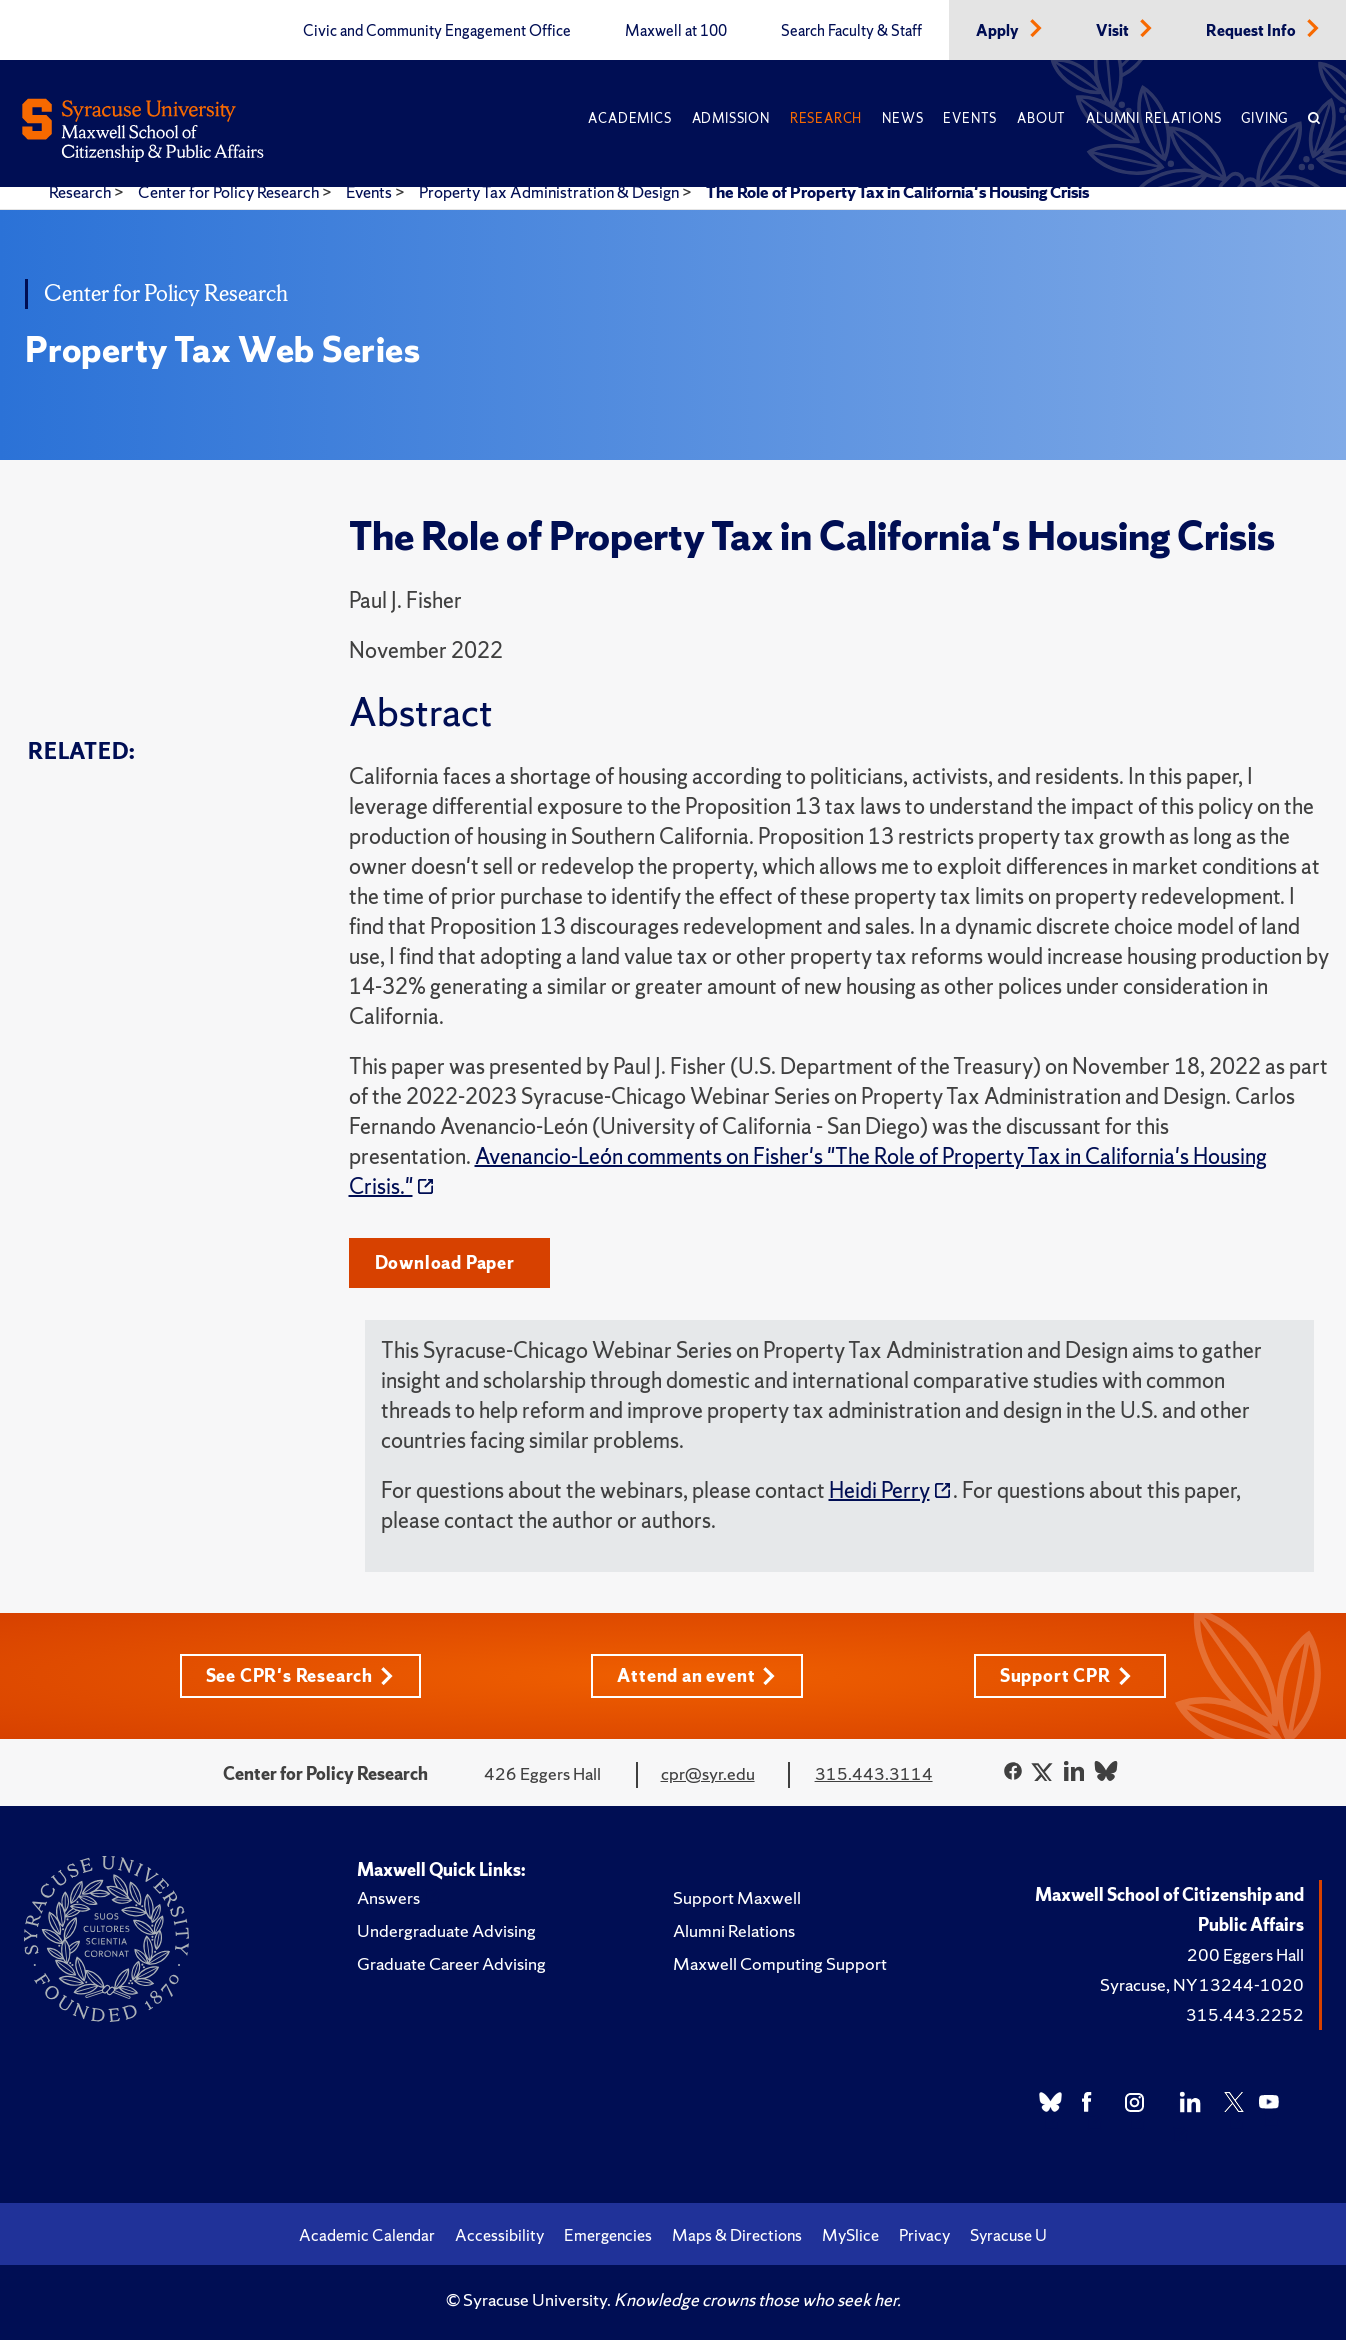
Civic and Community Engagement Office (437, 31)
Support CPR (1066, 1675)
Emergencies (608, 2235)
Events (970, 118)
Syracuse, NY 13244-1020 (1202, 1984)
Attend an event (696, 1675)
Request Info (1252, 31)
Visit (1114, 31)
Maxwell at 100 (676, 31)
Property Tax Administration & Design (550, 192)
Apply (999, 31)
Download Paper (445, 1262)
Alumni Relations (1153, 118)
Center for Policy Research (230, 192)
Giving (1264, 118)
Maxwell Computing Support (780, 1963)
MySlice (850, 2235)
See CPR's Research (300, 1675)
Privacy (924, 2235)
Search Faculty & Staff (851, 31)
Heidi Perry (879, 1490)
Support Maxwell (737, 1897)
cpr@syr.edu (708, 1773)
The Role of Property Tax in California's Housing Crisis (897, 192)
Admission (731, 118)
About (1041, 118)
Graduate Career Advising (451, 1963)
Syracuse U (1008, 2235)
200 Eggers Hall (1245, 1954)
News (902, 118)
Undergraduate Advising (446, 1930)
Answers (388, 1897)
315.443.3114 (874, 1773)
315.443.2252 (1245, 2014)
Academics (629, 118)
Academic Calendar (367, 2235)
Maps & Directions (737, 2235)
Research (826, 118)
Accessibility (499, 2235)
